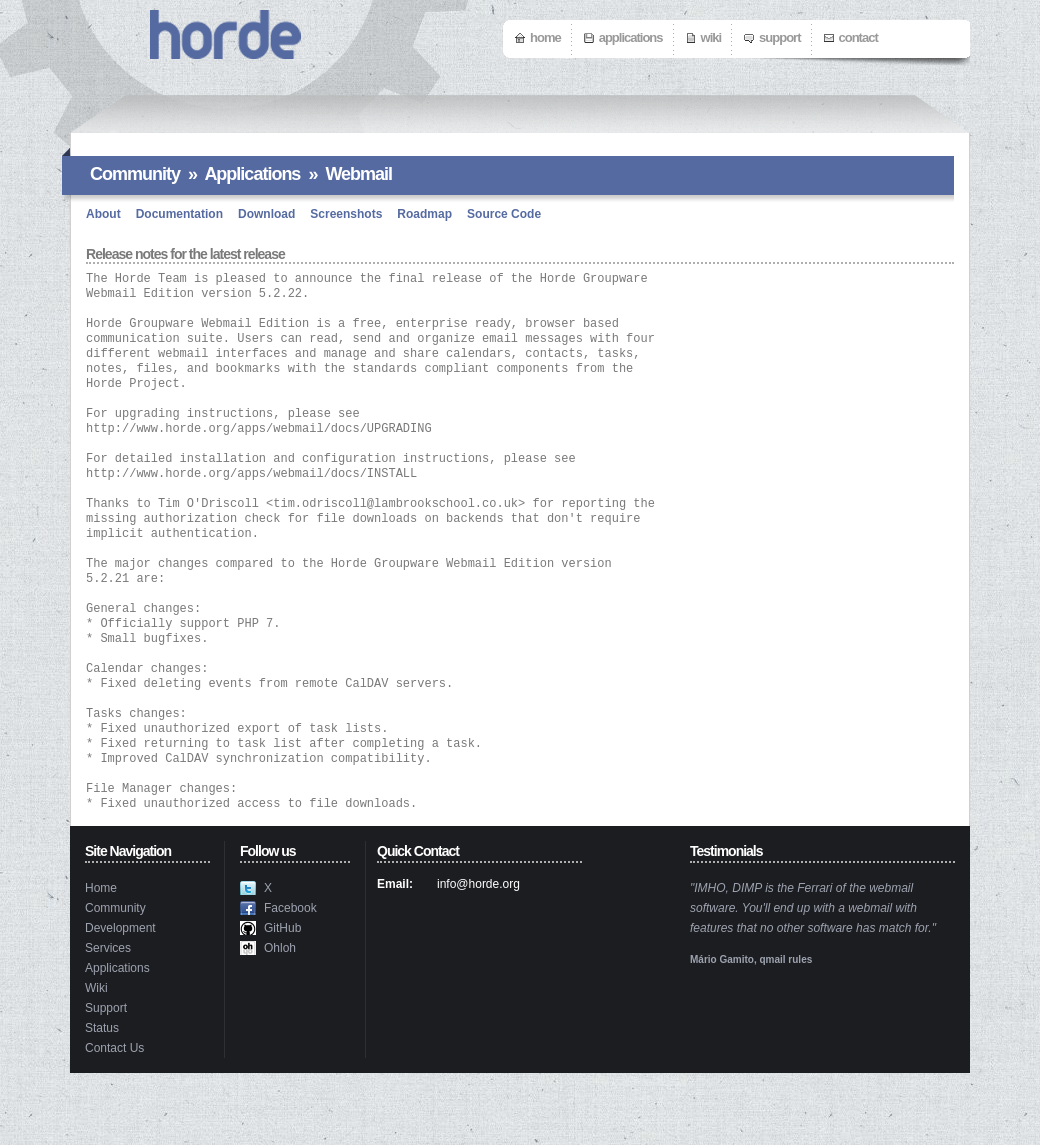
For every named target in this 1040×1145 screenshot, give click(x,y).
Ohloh (280, 1020)
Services (108, 1020)
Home (545, 37)
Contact (858, 37)
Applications (631, 37)
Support (779, 37)
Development (120, 1000)
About (103, 214)
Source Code (504, 214)
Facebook (290, 980)
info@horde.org (478, 956)
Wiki (711, 37)
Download (266, 214)
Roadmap (424, 214)
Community (135, 174)
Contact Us (114, 1120)
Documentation (179, 214)
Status (102, 1100)
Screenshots (346, 214)
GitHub (282, 1000)
